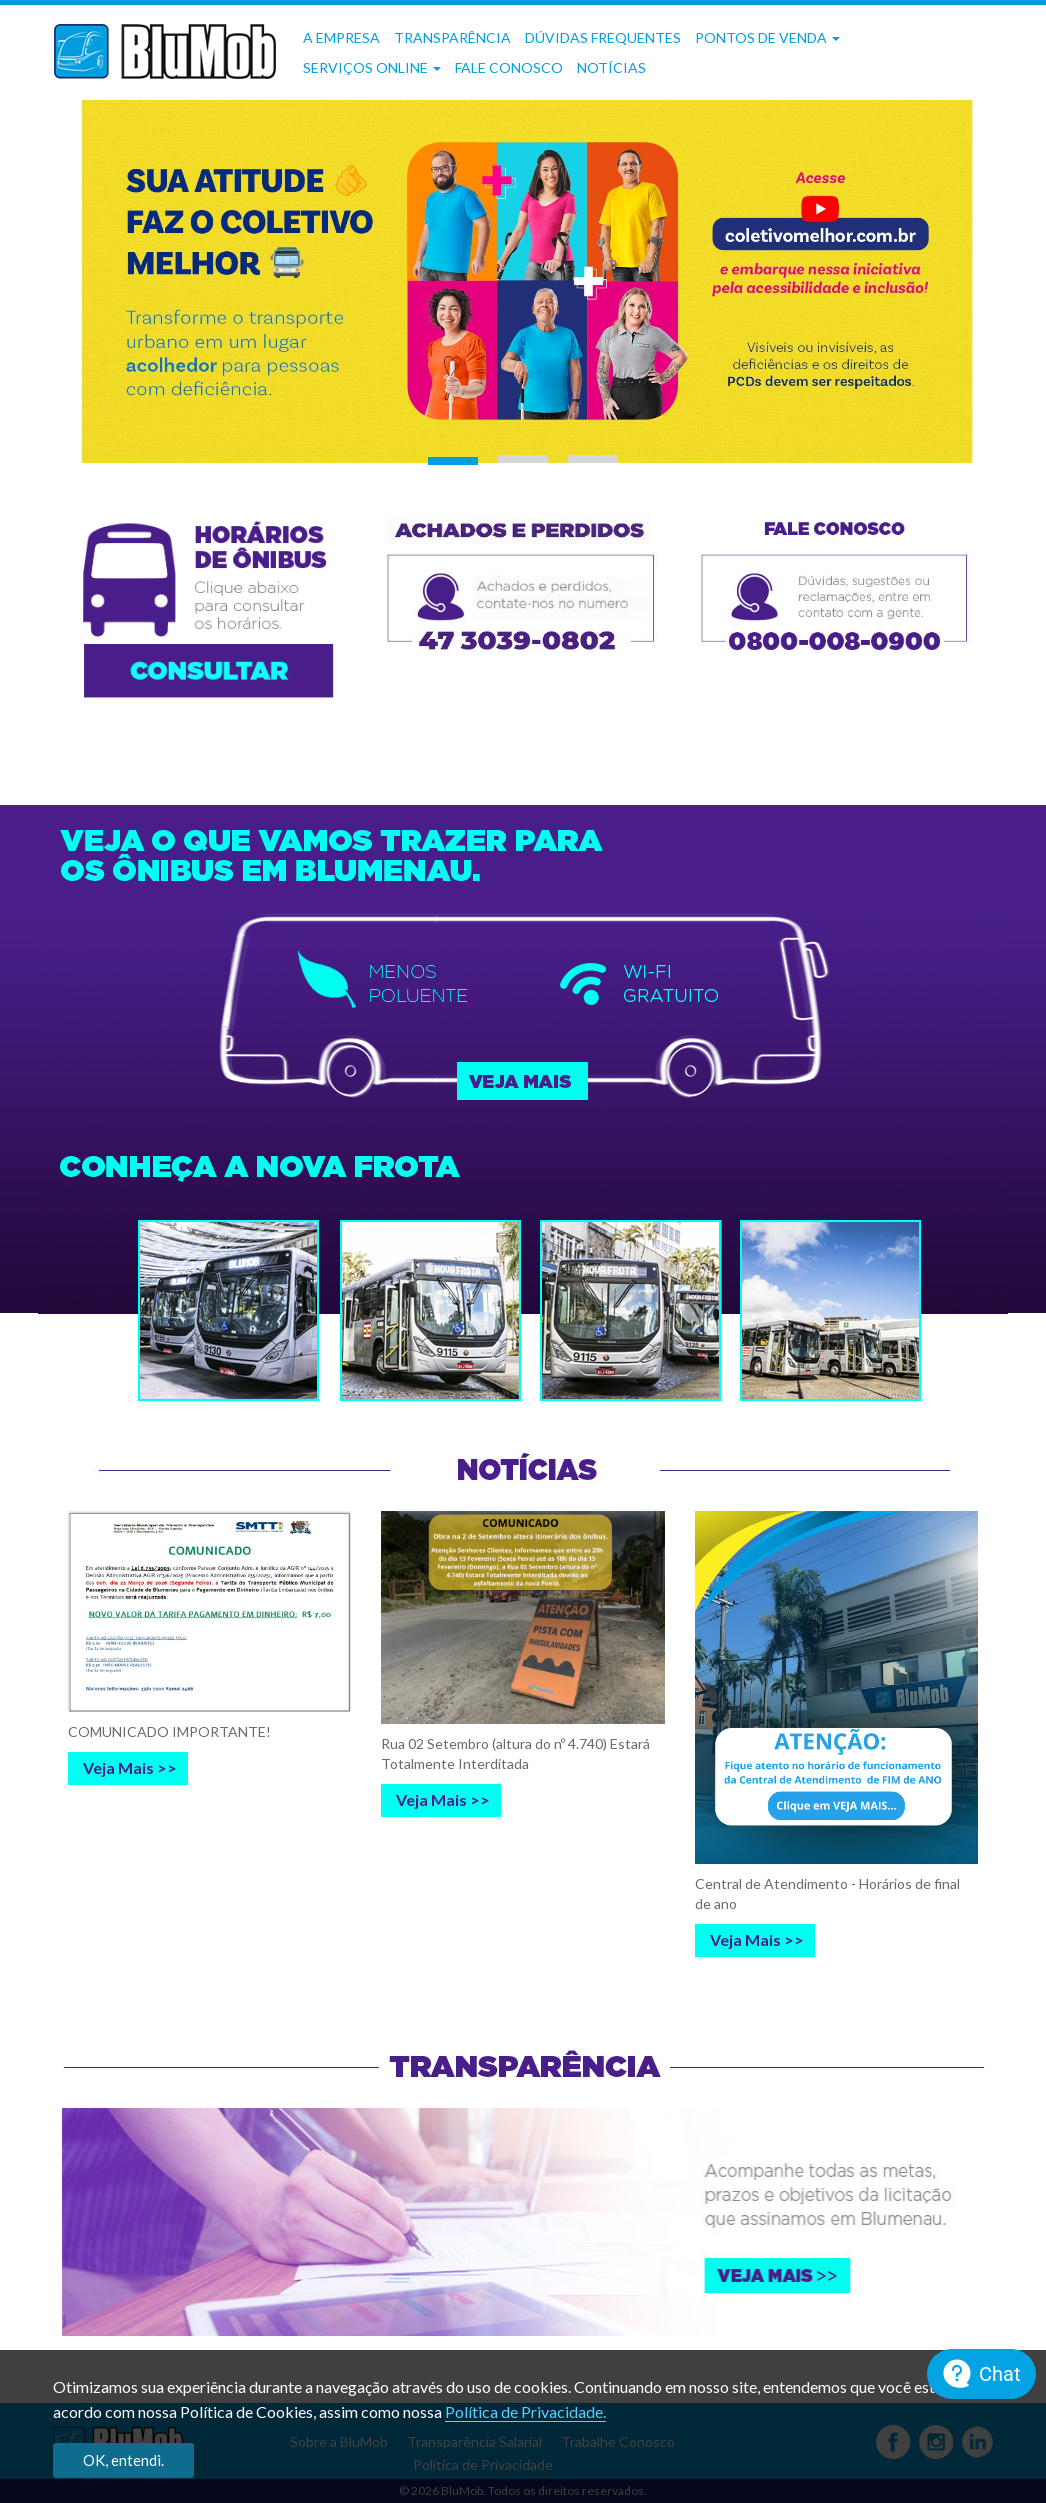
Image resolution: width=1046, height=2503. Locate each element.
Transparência (452, 37)
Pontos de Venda (767, 37)
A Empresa (341, 37)
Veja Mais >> (130, 1767)
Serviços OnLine (372, 67)
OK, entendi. (123, 2460)
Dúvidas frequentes (603, 37)
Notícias (611, 67)
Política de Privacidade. (525, 2411)
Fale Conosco (509, 67)
